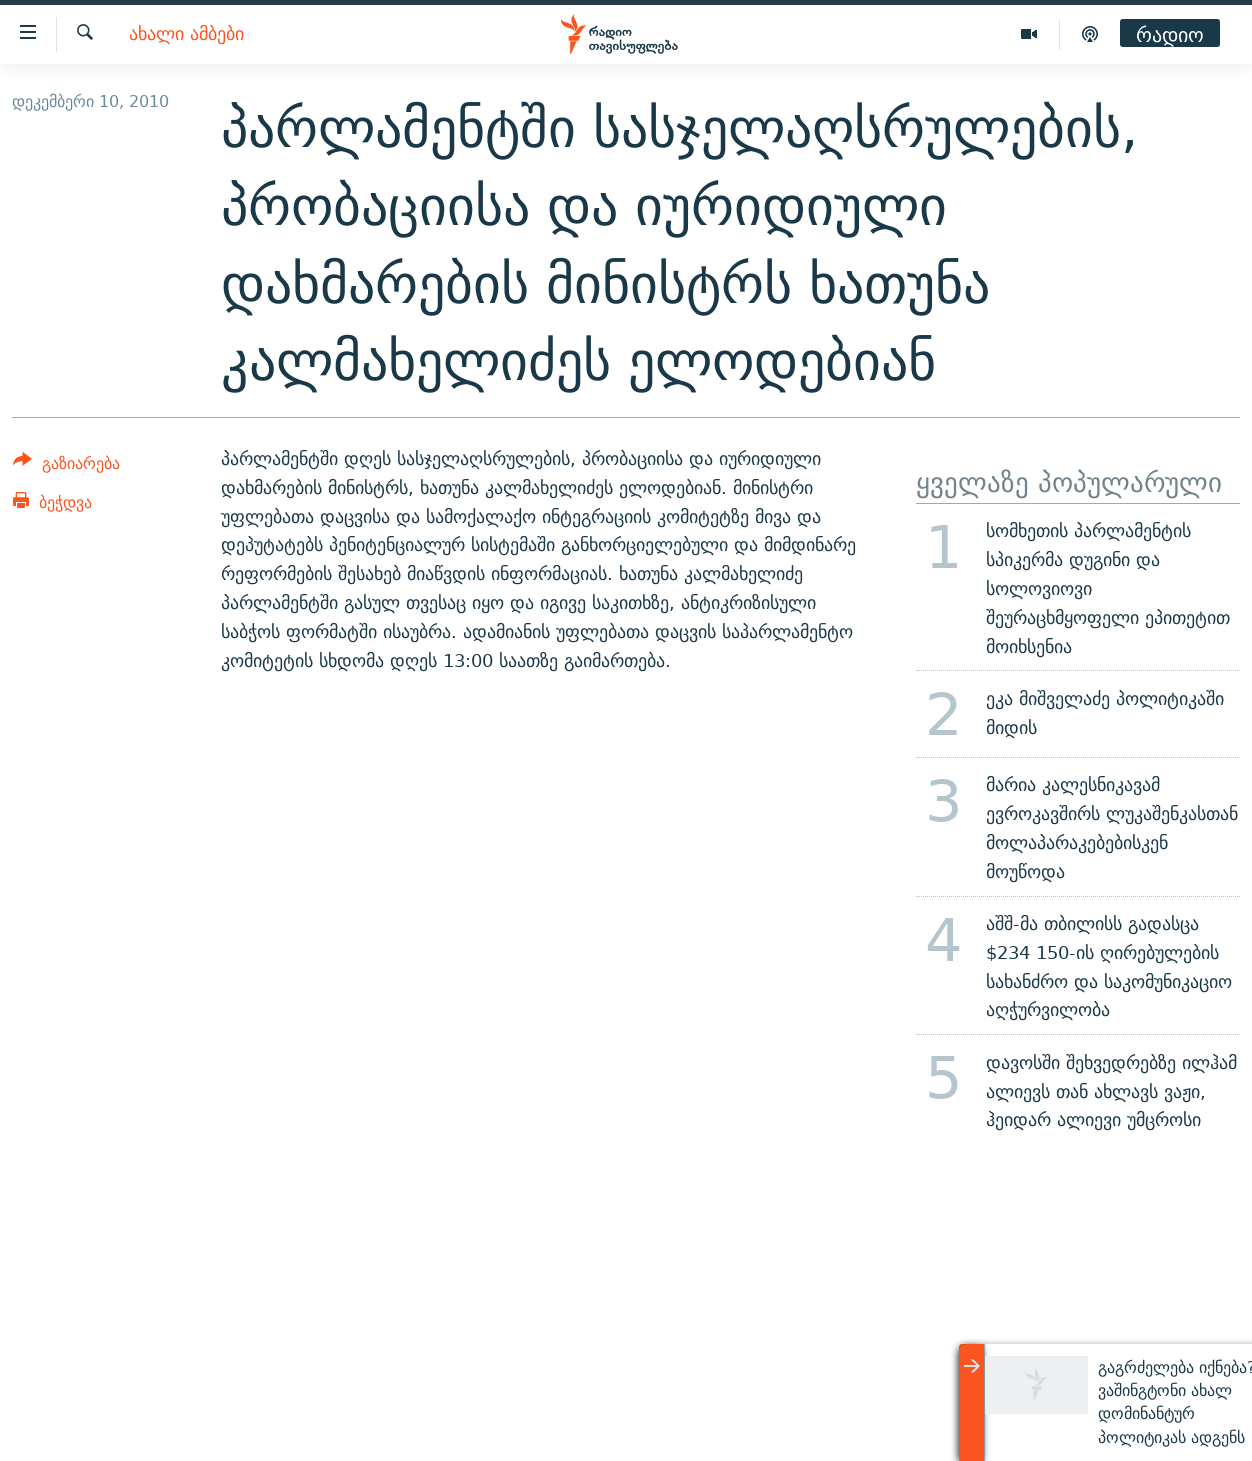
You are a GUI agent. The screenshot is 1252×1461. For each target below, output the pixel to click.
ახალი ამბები (186, 34)
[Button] (66, 466)
